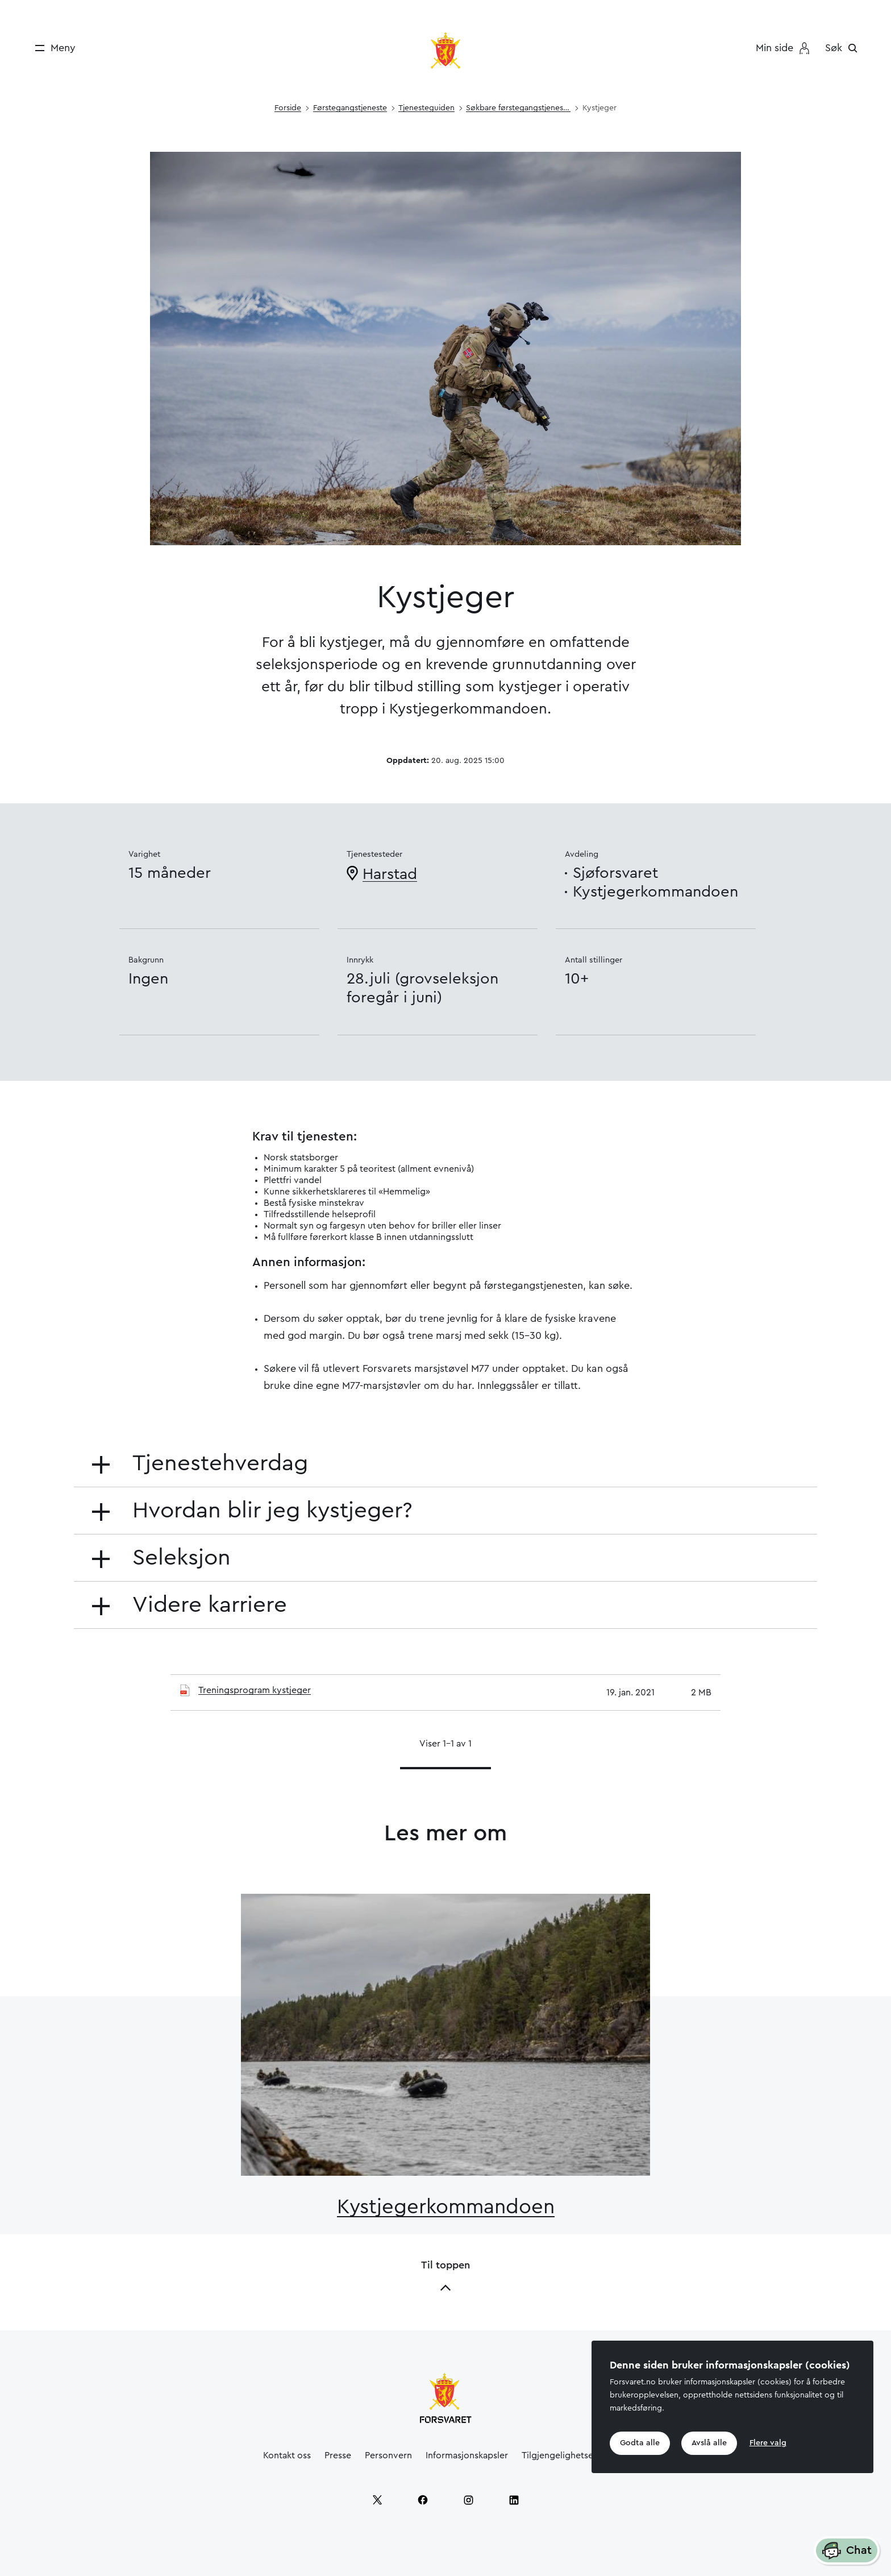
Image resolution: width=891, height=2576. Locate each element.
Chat (847, 2551)
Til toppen (445, 2276)
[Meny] (51, 48)
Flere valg (768, 2443)
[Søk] (844, 48)
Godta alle (640, 2443)
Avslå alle (709, 2443)
